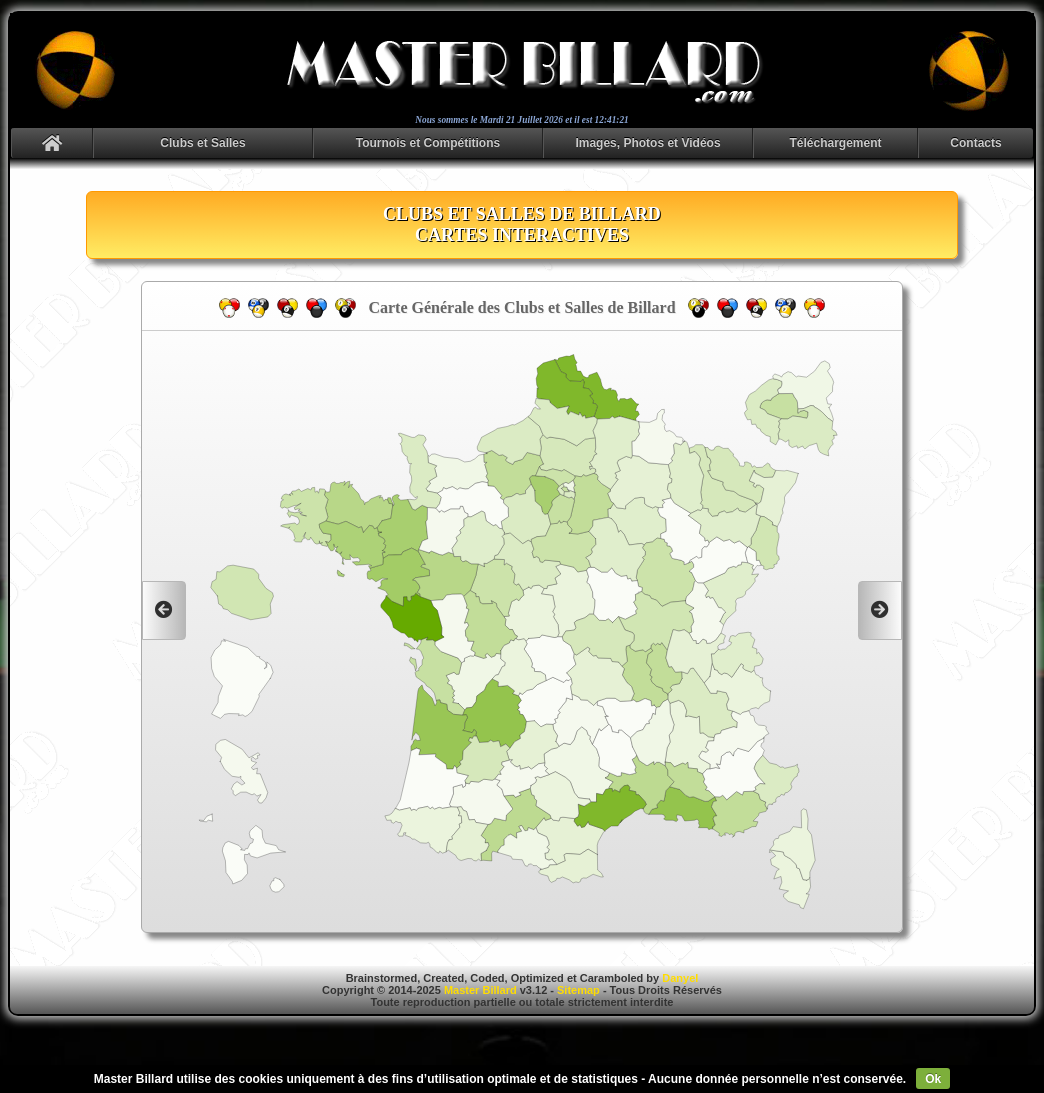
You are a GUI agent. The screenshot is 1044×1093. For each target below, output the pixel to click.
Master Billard (480, 990)
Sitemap (578, 990)
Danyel (680, 978)
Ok (933, 1079)
